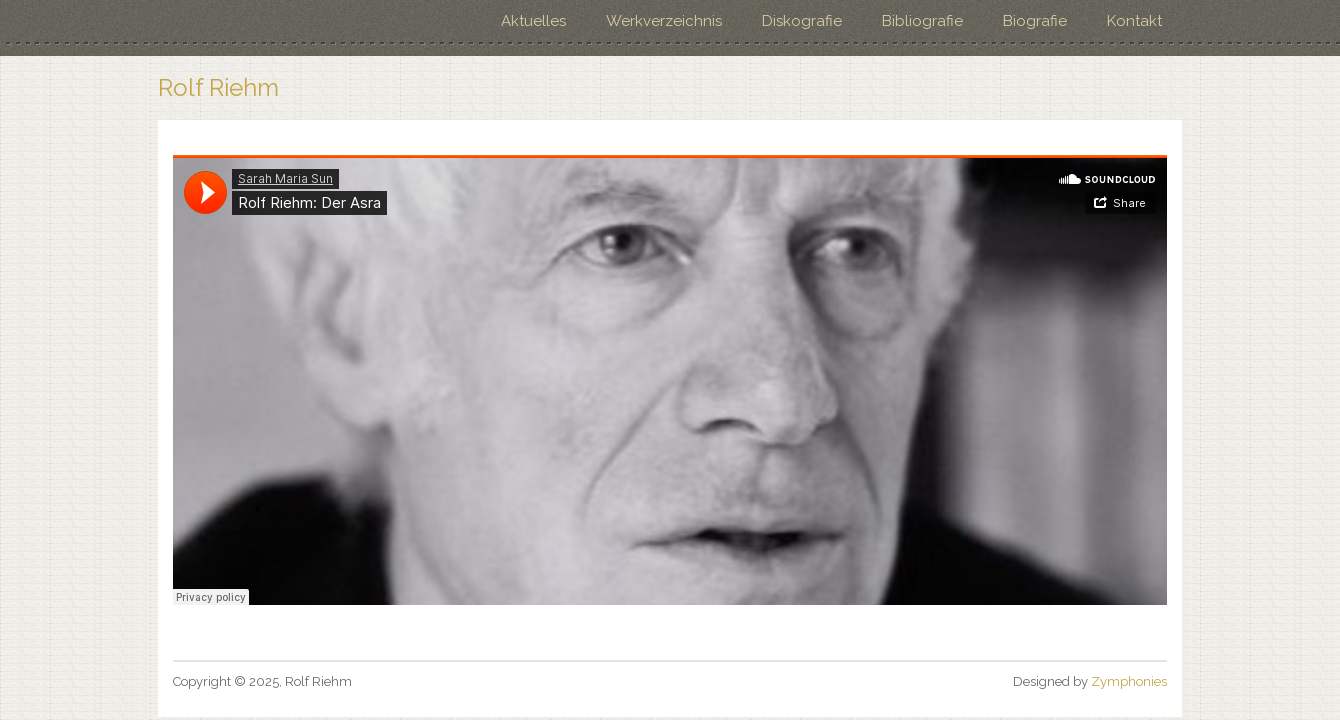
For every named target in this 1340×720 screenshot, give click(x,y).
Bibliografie (922, 21)
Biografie (1035, 21)
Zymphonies (1129, 681)
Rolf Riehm (218, 88)
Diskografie (802, 21)
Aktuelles (533, 21)
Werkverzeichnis (664, 21)
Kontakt (1134, 21)
